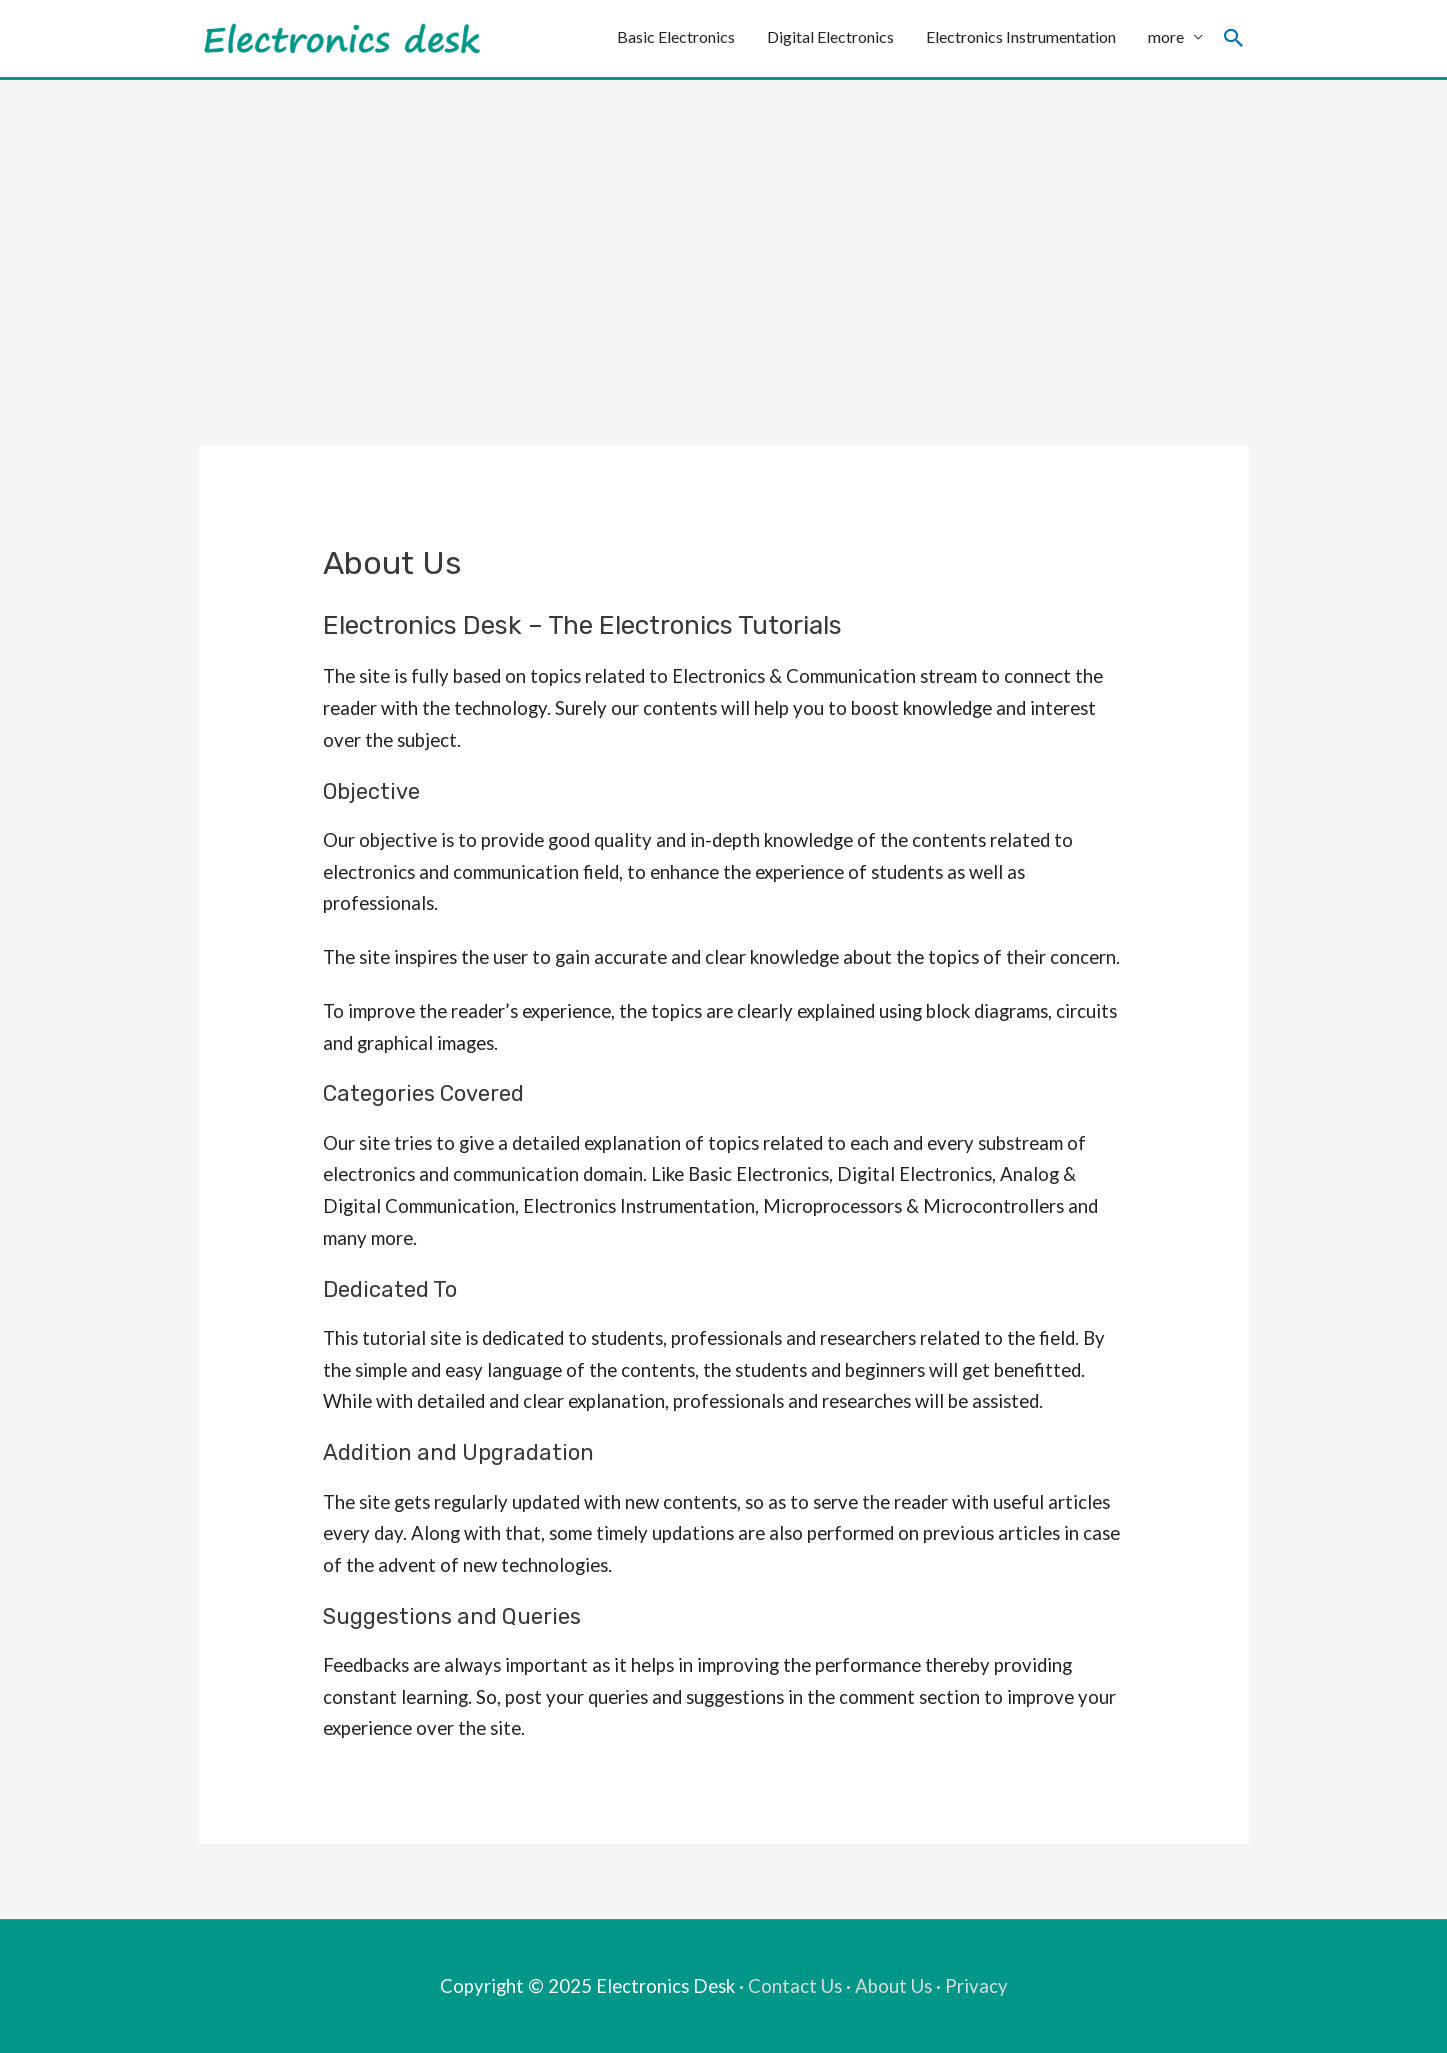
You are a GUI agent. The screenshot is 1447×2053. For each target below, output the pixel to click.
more (1166, 37)
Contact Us (795, 1986)
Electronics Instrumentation (1021, 37)
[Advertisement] (724, 230)
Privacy (976, 1986)
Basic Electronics (676, 37)
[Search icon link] (1234, 39)
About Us (893, 1986)
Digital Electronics (830, 37)
